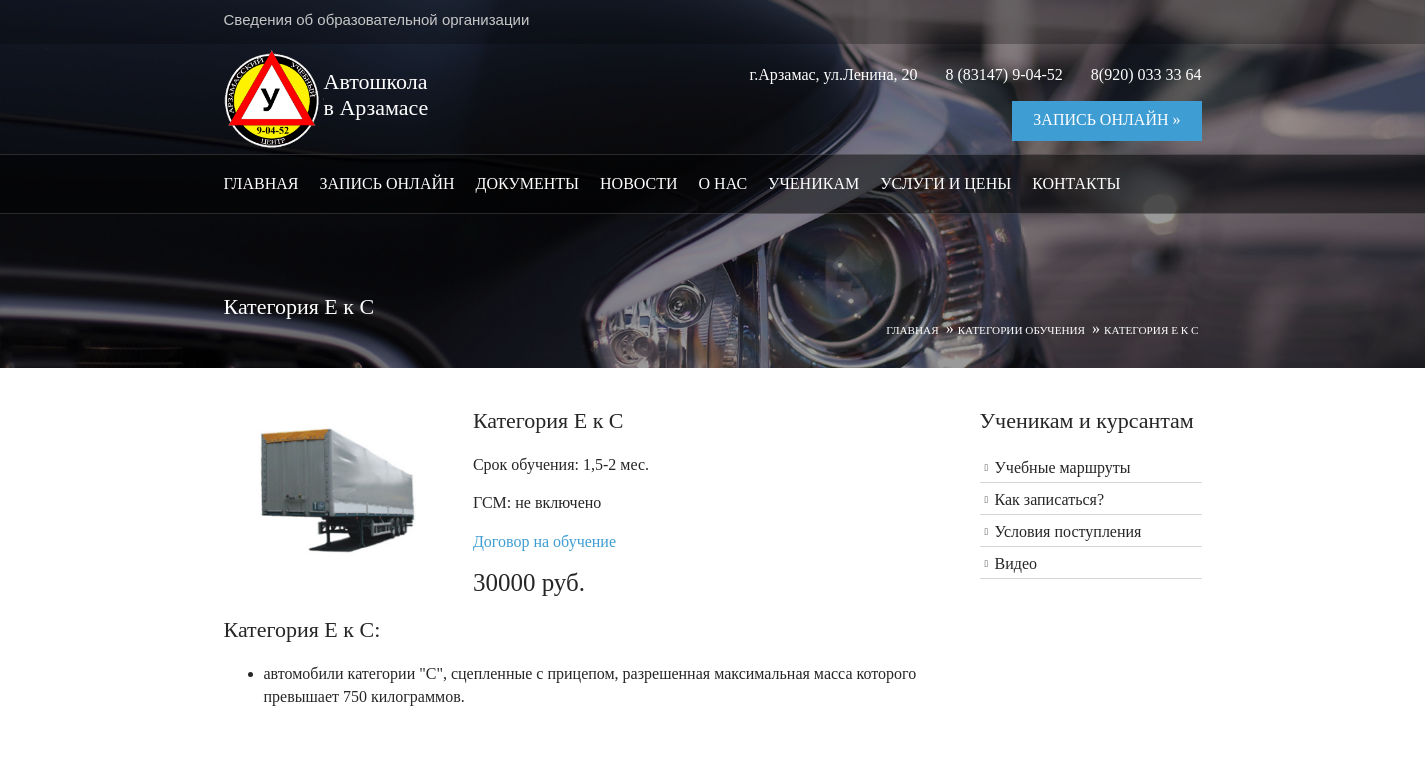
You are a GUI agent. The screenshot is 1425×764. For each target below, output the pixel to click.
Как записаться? (1050, 499)
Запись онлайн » (1106, 119)
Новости (639, 183)
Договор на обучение (544, 541)
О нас (723, 183)
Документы (527, 183)
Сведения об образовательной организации (377, 19)
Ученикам (813, 183)
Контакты (1076, 183)
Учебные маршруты (1063, 467)
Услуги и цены (945, 183)
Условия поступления (1068, 531)
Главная (261, 183)
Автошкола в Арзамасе (376, 94)
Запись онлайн (386, 183)
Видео (1016, 563)
